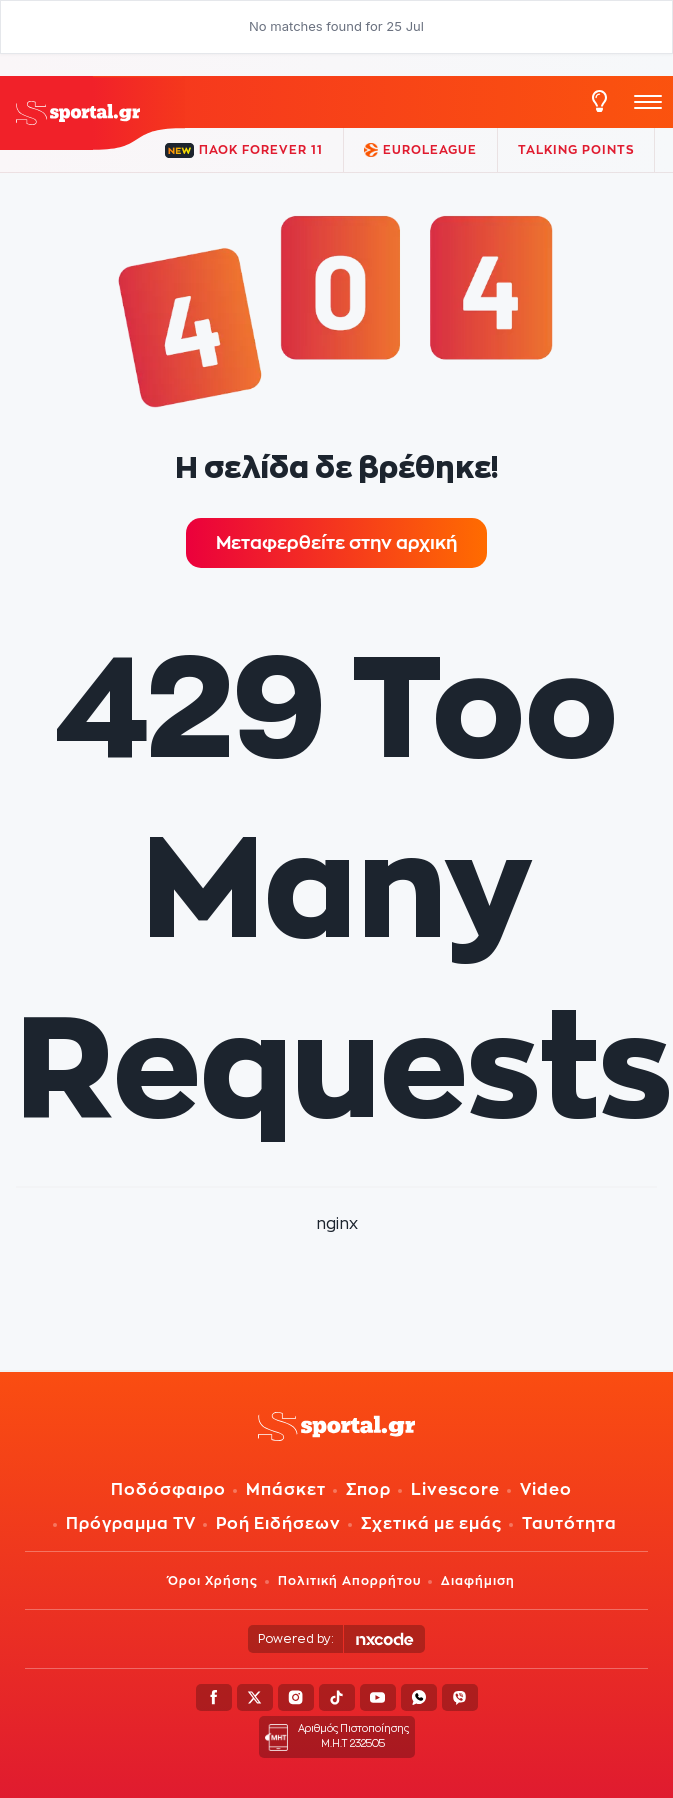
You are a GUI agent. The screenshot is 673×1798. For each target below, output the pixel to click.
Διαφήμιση (478, 1580)
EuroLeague (420, 150)
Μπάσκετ (286, 1489)
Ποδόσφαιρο (168, 1489)
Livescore (455, 1489)
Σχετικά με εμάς (431, 1523)
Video (546, 1489)
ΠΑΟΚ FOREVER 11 (244, 150)
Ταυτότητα (569, 1523)
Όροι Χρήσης (213, 1580)
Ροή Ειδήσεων (278, 1523)
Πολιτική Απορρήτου (349, 1580)
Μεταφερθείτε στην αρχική (336, 542)
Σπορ (368, 1489)
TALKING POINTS (576, 149)
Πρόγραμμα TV (131, 1523)
